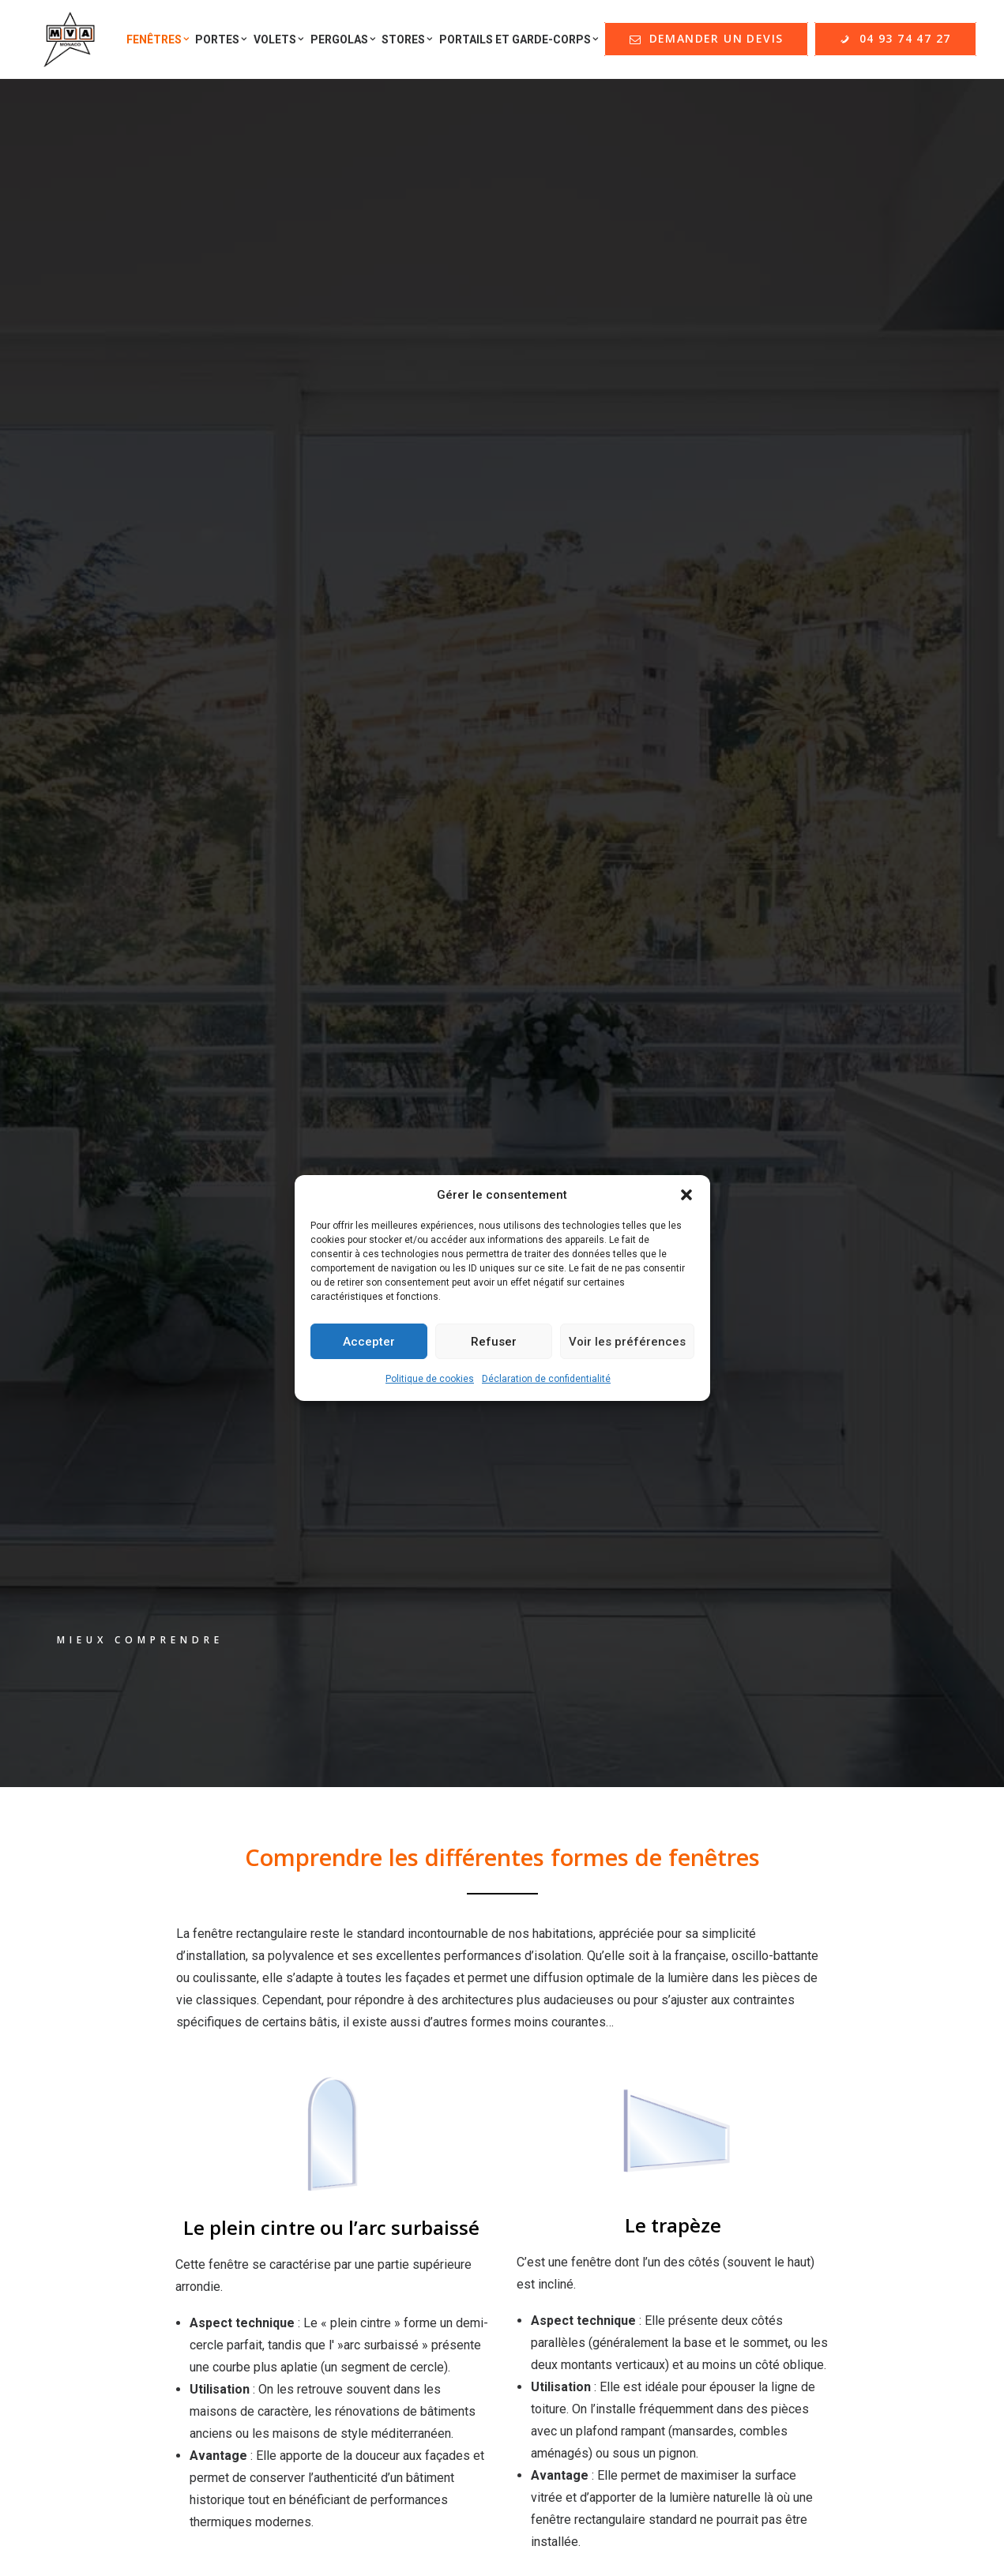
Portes (221, 42)
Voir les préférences (627, 1342)
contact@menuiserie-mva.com (851, 2286)
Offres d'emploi (120, 2172)
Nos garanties (578, 2094)
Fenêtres (158, 42)
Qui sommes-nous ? (133, 2068)
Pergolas (343, 42)
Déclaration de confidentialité (546, 1378)
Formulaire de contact (137, 2198)
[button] (686, 1195)
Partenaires (109, 2146)
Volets (279, 42)
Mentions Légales (590, 2068)
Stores (407, 42)
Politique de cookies (429, 1378)
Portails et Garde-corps (519, 42)
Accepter (369, 1342)
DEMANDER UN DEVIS (611, 2135)
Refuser (494, 1342)
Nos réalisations (122, 2094)
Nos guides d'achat (130, 2120)
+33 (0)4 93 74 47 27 (851, 2447)
